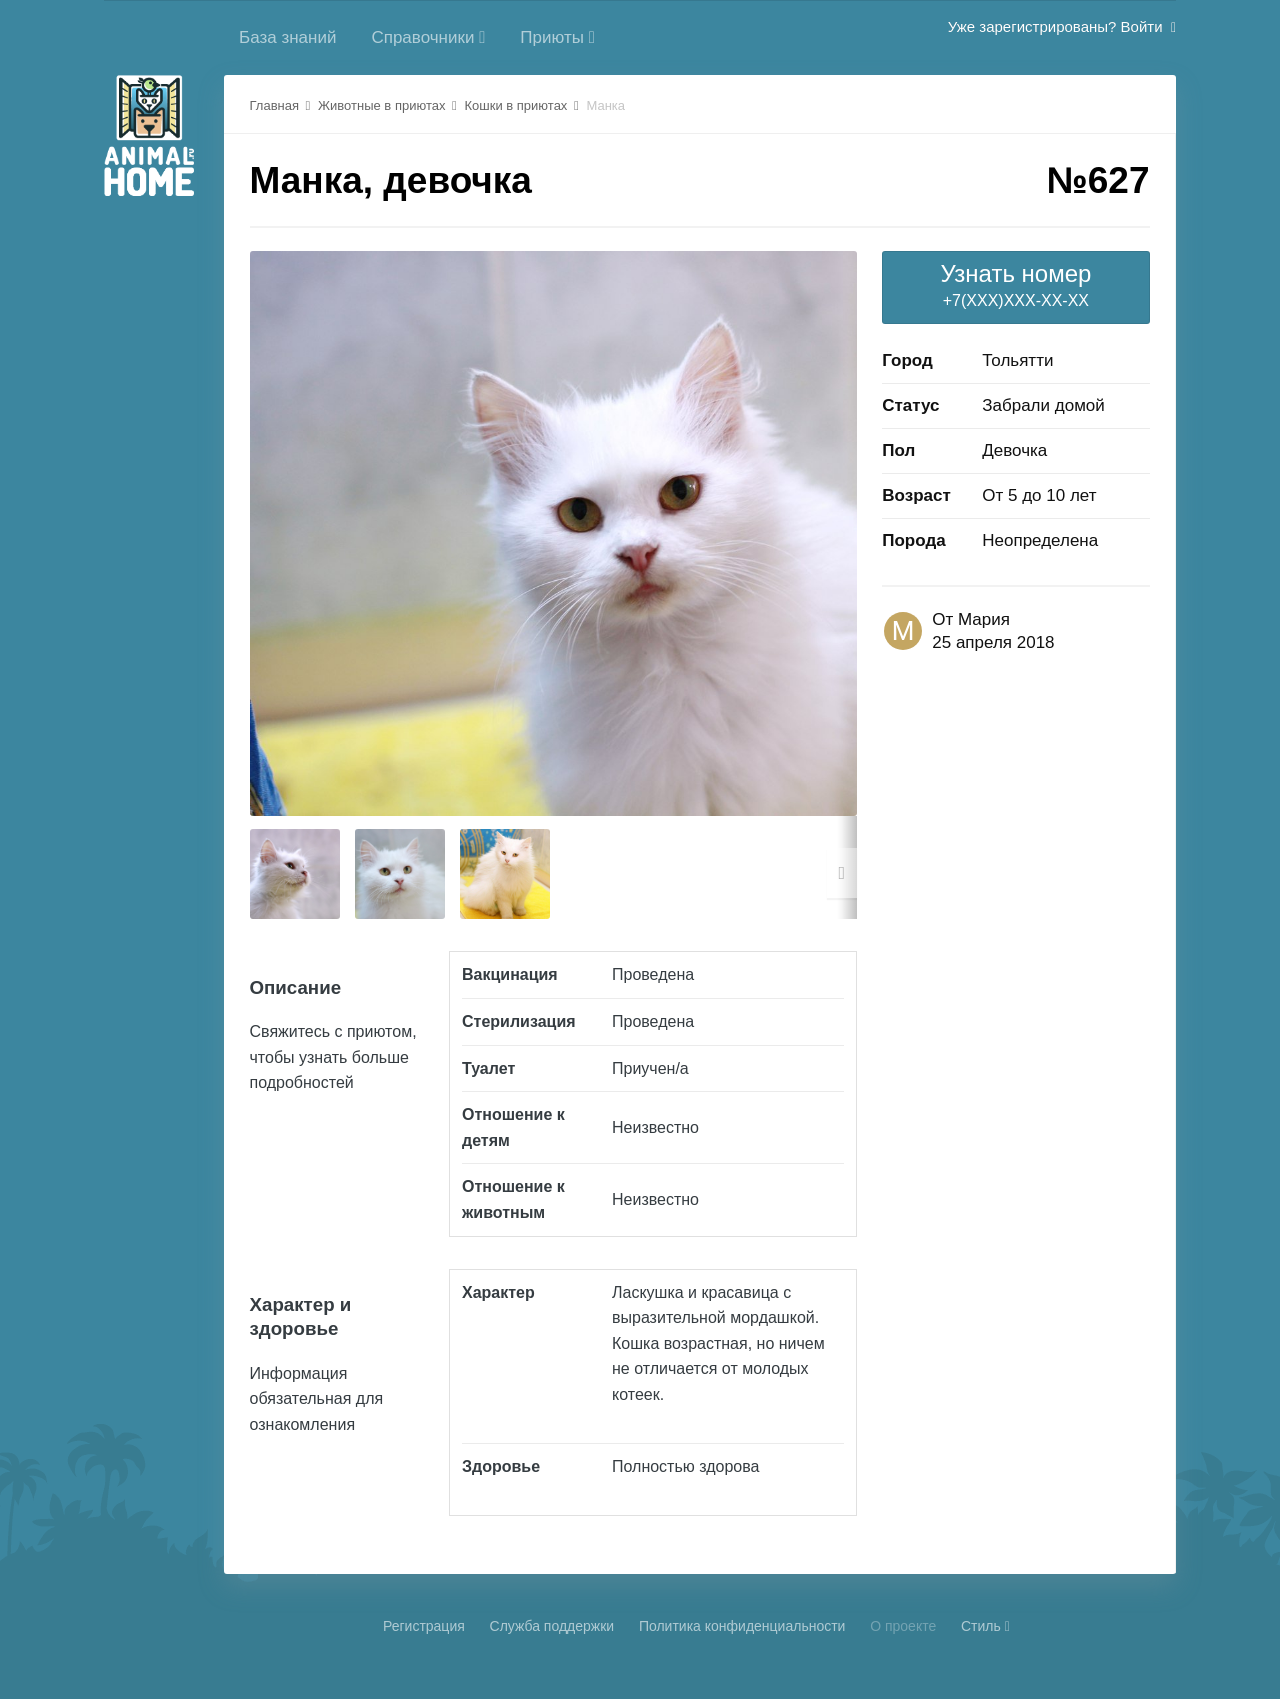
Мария (984, 619)
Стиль (985, 1626)
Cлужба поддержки (552, 1626)
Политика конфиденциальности (742, 1626)
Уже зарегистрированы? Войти (1062, 26)
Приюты (557, 37)
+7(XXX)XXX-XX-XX (1015, 284)
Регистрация (424, 1626)
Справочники (428, 37)
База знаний (287, 37)
